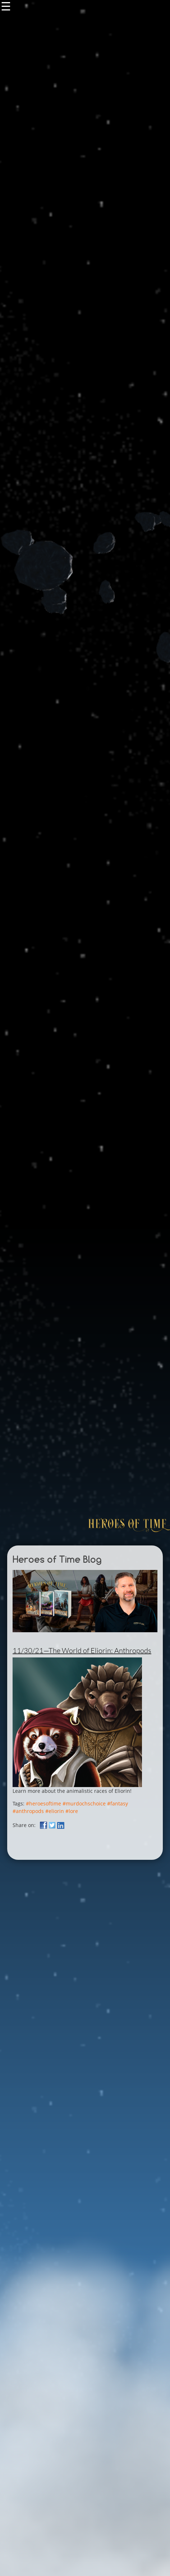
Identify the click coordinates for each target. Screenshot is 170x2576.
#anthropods (28, 1811)
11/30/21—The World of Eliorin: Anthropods (82, 1650)
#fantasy (117, 1803)
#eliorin (54, 1811)
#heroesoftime (43, 1803)
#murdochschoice (84, 1803)
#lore (71, 1811)
